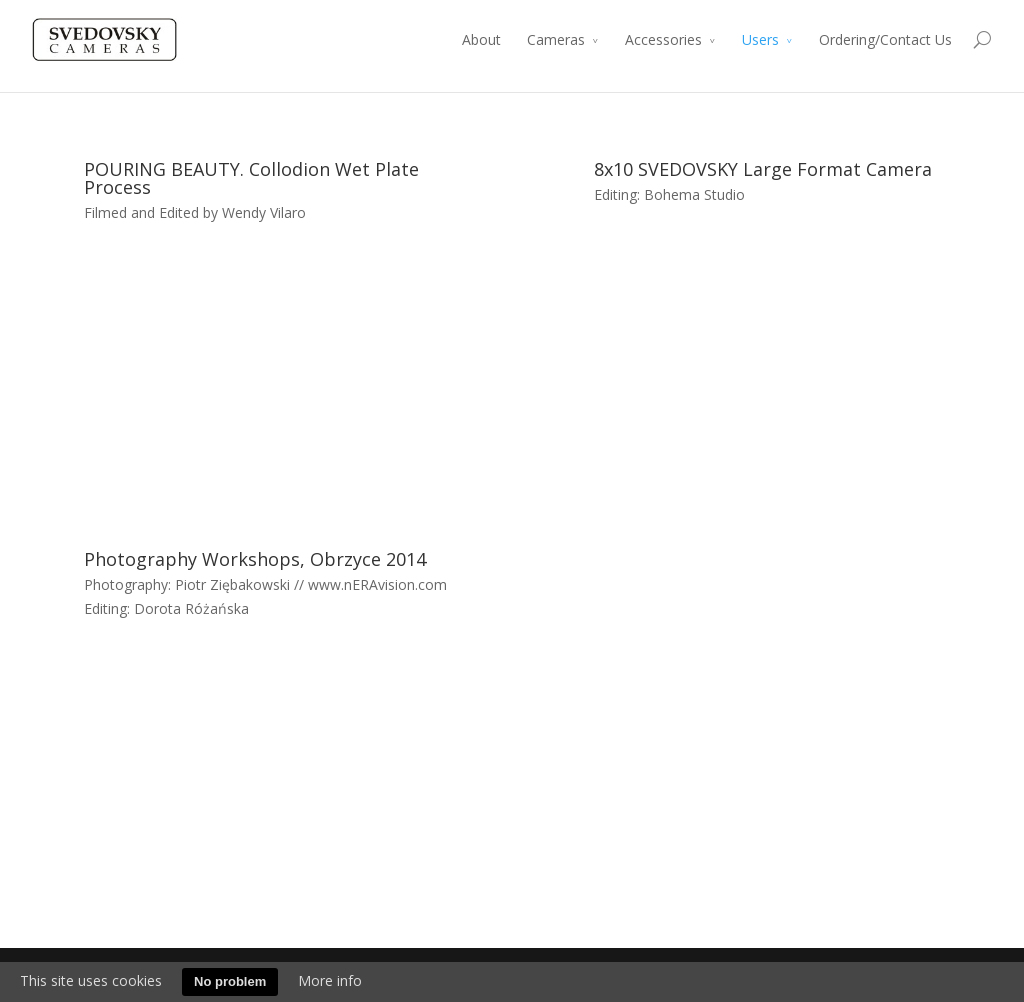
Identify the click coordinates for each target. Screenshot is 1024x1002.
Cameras (556, 39)
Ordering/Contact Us (885, 39)
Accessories (663, 39)
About (481, 39)
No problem (230, 981)
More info (330, 980)
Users (760, 39)
